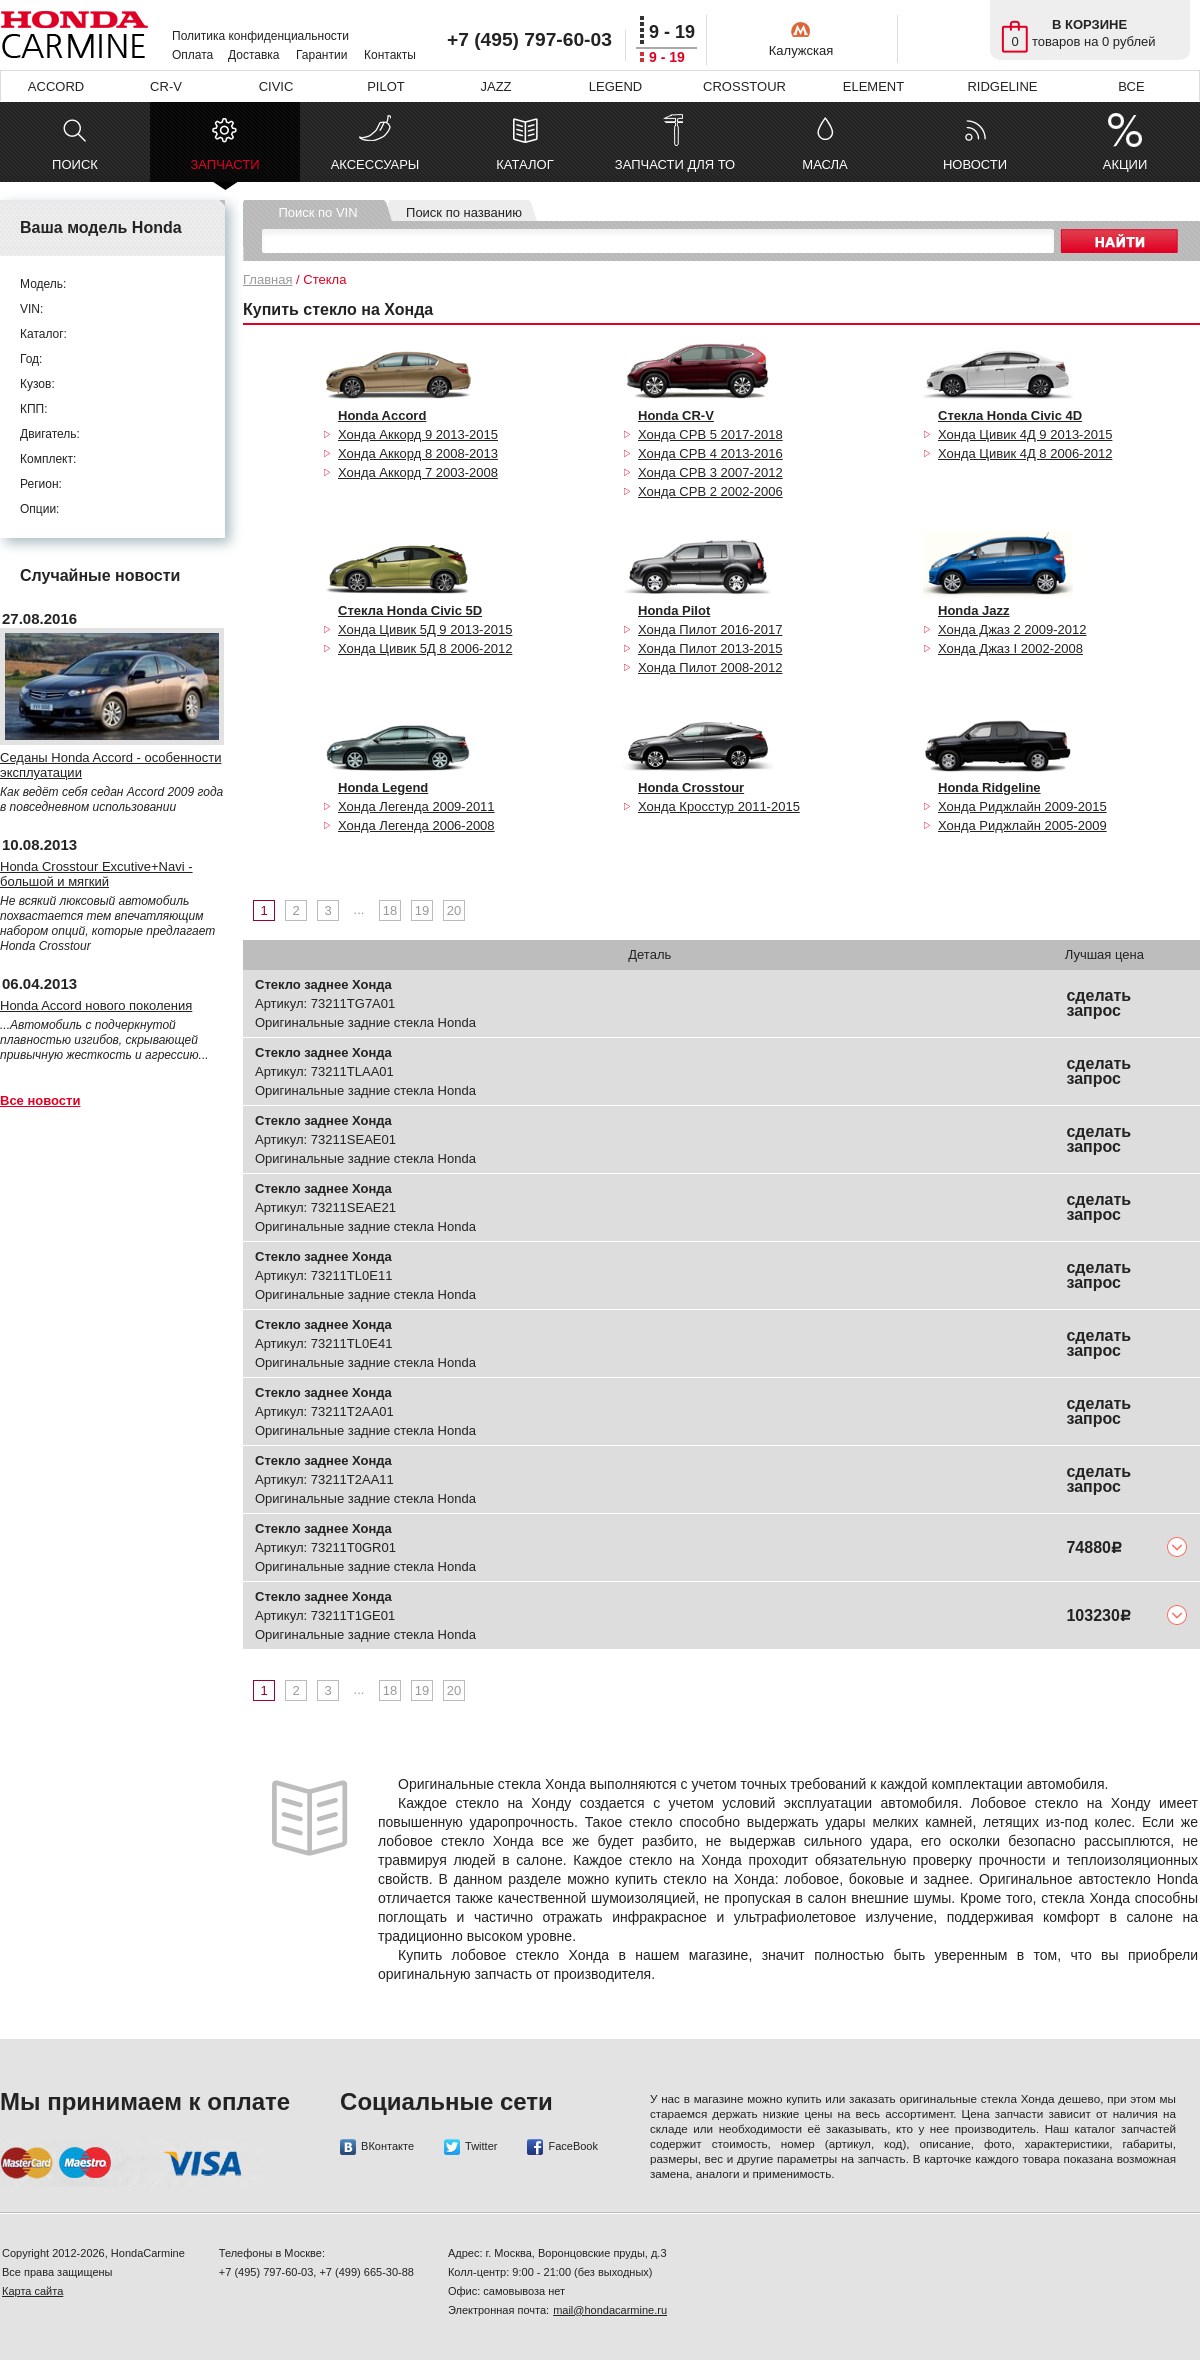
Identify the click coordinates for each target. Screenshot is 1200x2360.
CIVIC (276, 86)
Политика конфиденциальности (260, 36)
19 (422, 910)
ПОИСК (75, 164)
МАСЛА (824, 164)
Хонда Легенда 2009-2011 (416, 806)
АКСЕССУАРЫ (375, 164)
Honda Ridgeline (989, 787)
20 (454, 910)
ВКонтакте (377, 2147)
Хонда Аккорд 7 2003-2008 (418, 472)
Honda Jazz (974, 610)
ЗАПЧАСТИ (224, 169)
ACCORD (56, 86)
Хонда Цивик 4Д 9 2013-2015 (1025, 434)
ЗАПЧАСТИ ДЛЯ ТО (675, 164)
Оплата (192, 55)
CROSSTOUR (744, 86)
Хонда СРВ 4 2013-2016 (710, 453)
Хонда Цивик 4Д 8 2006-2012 (1025, 453)
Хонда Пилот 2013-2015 (710, 648)
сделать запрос (1098, 1003)
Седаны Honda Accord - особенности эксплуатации (110, 765)
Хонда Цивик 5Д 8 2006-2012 (425, 648)
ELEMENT (873, 86)
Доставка (254, 55)
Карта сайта (32, 2291)
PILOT (386, 86)
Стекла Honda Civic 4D (1010, 415)
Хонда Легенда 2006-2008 (416, 825)
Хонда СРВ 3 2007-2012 (710, 472)
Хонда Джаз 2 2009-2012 (1012, 629)
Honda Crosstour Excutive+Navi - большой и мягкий (96, 874)
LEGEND (615, 86)
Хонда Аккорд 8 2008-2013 (418, 453)
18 (390, 910)
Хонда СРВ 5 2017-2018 (710, 434)
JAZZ (495, 86)
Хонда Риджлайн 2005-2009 (1022, 825)
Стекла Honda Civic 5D (410, 610)
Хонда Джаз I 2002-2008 (1010, 648)
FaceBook (562, 2147)
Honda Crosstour (691, 787)
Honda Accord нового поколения (96, 1005)
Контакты (390, 55)
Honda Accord (382, 415)
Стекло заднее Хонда (323, 984)
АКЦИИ (1125, 164)
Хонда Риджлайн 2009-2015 (1022, 806)
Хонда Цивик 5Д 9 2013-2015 (425, 629)
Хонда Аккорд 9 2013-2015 (418, 434)
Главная (267, 279)
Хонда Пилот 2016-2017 (710, 629)
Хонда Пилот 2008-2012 (710, 667)
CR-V (166, 86)
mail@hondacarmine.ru (610, 2310)
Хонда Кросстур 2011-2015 (719, 806)
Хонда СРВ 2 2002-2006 (710, 491)
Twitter (470, 2147)
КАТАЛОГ (524, 164)
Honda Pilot (674, 610)
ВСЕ (1131, 86)
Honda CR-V (676, 415)
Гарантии (321, 55)
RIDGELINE (1002, 86)
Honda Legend (383, 787)
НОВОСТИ (975, 164)
